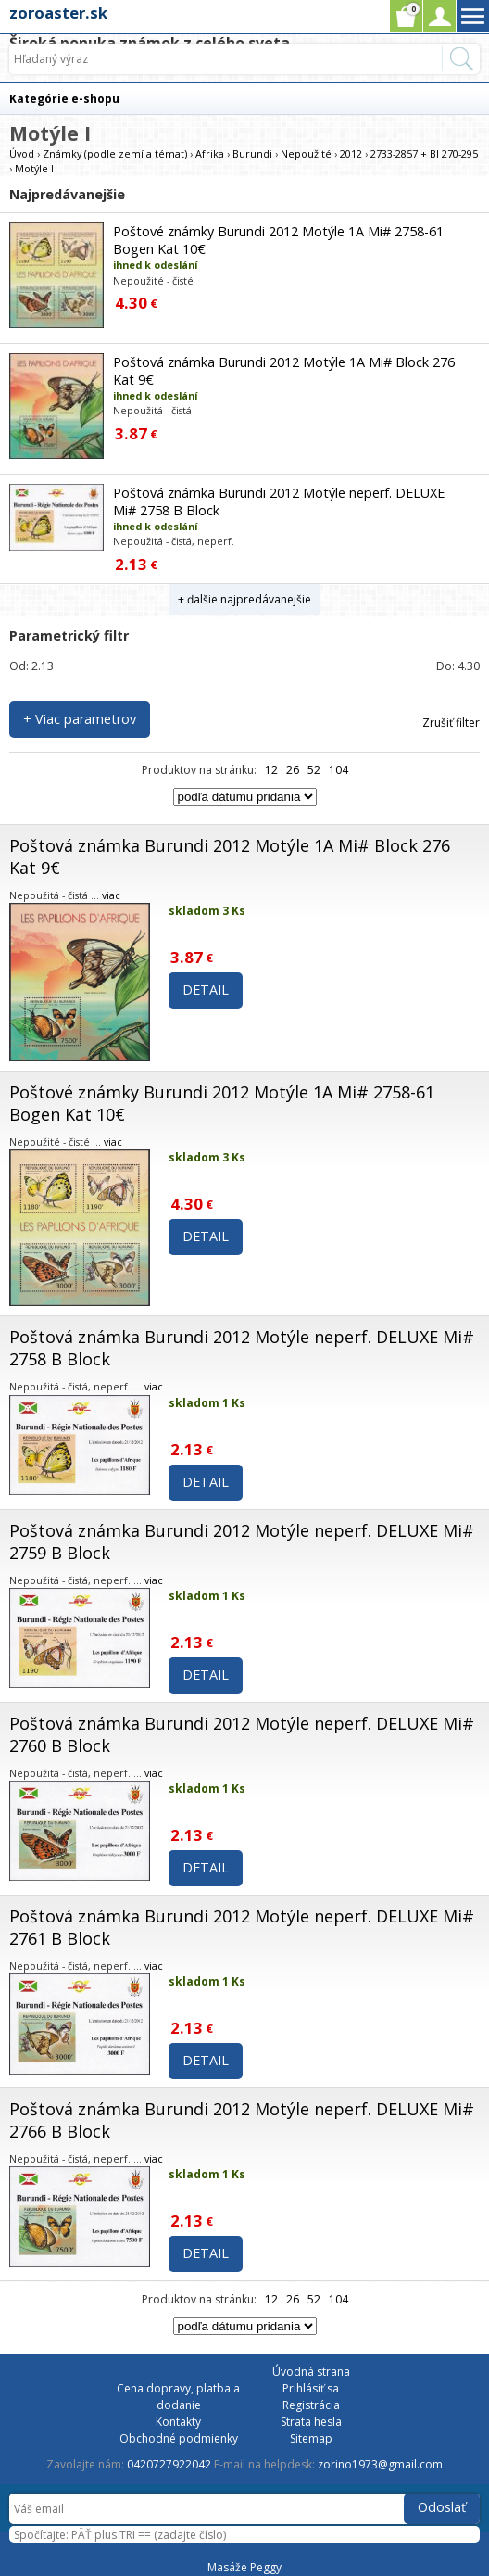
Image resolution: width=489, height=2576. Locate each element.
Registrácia (311, 2405)
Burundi (252, 153)
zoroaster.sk (58, 12)
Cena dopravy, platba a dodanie (178, 2396)
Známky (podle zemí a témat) (115, 153)
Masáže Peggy (244, 2567)
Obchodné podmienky (178, 2438)
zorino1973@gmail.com (380, 2464)
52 (313, 770)
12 (271, 770)
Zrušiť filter (451, 722)
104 (338, 770)
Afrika (209, 153)
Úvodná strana (311, 2371)
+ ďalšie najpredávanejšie (244, 599)
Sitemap (311, 2438)
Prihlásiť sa (310, 2388)
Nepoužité (306, 153)
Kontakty (178, 2422)
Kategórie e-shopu (64, 99)
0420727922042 (169, 2464)
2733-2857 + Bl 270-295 (424, 153)
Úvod (21, 153)
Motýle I (34, 168)
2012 (351, 153)
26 (292, 770)
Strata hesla (311, 2422)
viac (111, 895)
